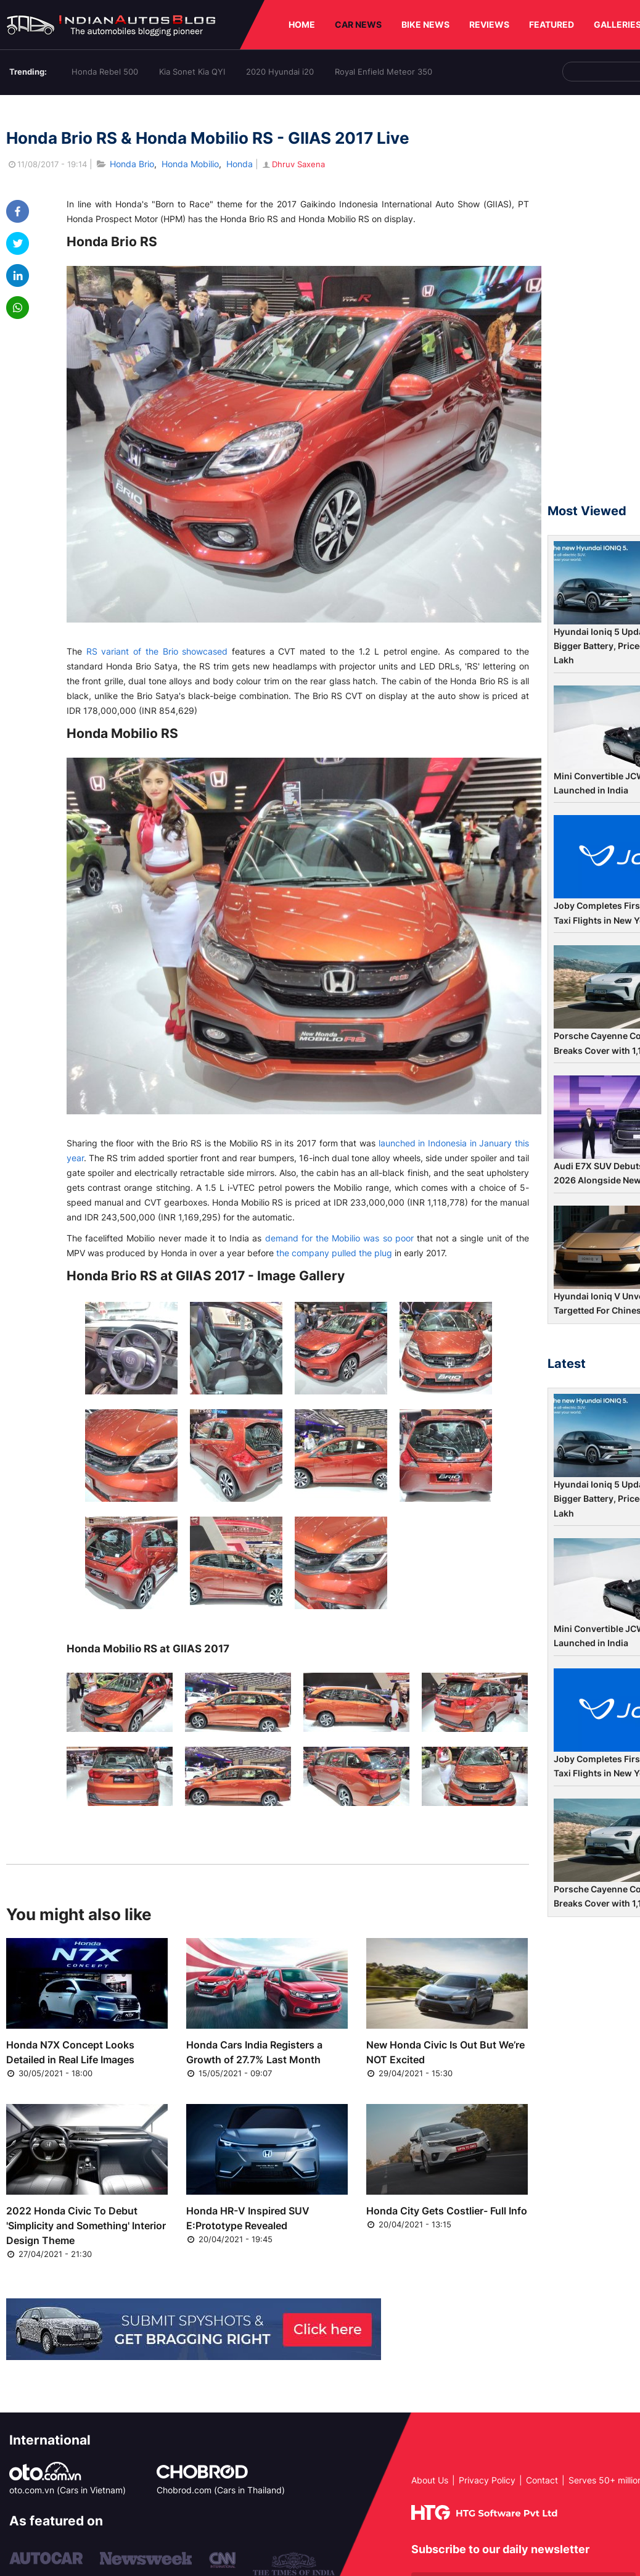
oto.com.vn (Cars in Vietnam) (67, 2490)
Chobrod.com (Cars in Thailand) (221, 2490)
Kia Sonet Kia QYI (192, 72)
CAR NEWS (358, 24)
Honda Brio (132, 164)
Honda (239, 164)
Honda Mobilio (190, 164)
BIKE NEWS (425, 24)
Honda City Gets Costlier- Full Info (446, 2211)
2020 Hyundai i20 (280, 72)
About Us (429, 2480)
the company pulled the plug (334, 1253)
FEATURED (551, 24)
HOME (302, 24)
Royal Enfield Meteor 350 (383, 72)
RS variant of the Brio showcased (157, 651)
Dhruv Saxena (293, 164)
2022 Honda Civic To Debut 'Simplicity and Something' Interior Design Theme (86, 2226)
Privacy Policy (487, 2480)
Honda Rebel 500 (105, 72)
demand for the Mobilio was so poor (339, 1238)
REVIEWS (489, 24)
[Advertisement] (594, 305)
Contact (542, 2480)
